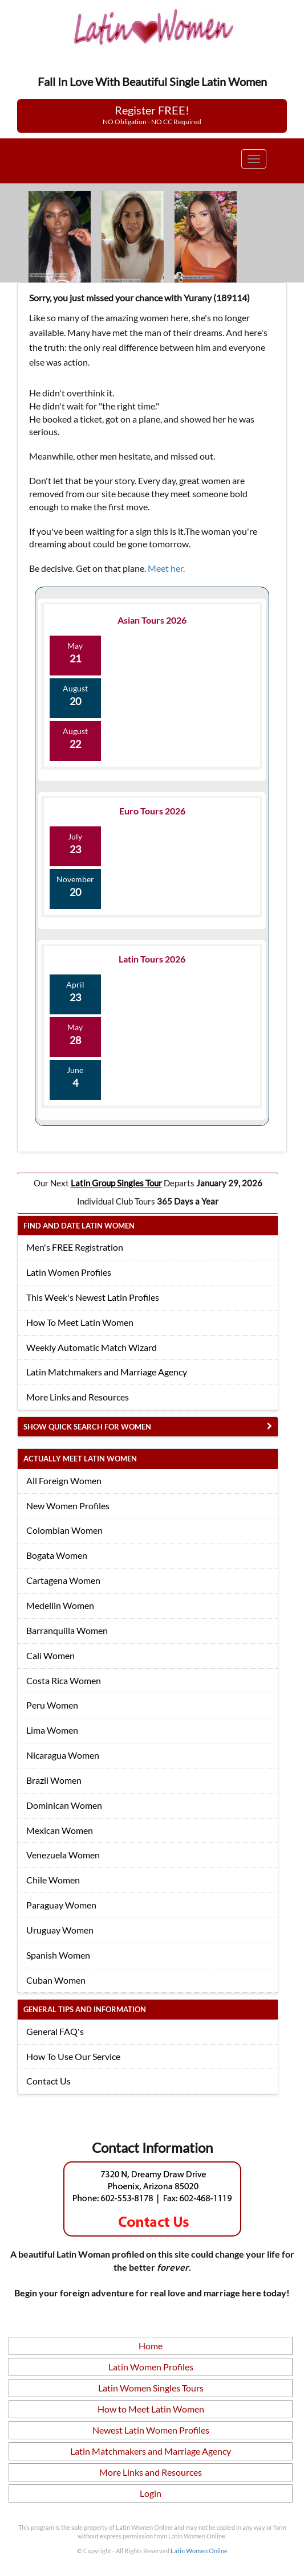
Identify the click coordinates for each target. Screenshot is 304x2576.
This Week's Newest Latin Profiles (92, 1297)
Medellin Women (60, 1605)
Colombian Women (64, 1530)
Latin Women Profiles (68, 1272)
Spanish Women (58, 1955)
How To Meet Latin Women (79, 1322)
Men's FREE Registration (74, 1247)
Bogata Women (56, 1555)
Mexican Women (59, 1830)
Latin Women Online (199, 2550)
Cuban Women (56, 1980)
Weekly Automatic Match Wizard (91, 1347)
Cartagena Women (63, 1580)
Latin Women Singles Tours (151, 2387)
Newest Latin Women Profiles (150, 2430)
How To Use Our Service (73, 2056)
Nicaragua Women (62, 1755)
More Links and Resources (77, 1396)
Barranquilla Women (67, 1630)
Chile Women (53, 1879)
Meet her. (166, 568)
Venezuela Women (63, 1854)
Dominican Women (64, 1805)
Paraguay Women (61, 1904)
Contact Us (48, 2080)
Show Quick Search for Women (87, 1426)
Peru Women (52, 1704)
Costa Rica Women (63, 1680)
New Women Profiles (68, 1505)
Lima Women (52, 1730)
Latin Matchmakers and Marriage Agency (106, 1371)
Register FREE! (152, 114)
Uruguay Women (60, 1929)
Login (150, 2493)
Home (151, 2345)
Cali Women (50, 1655)
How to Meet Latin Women (151, 2408)
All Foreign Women (64, 1480)
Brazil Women (54, 1780)
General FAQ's (55, 2031)
